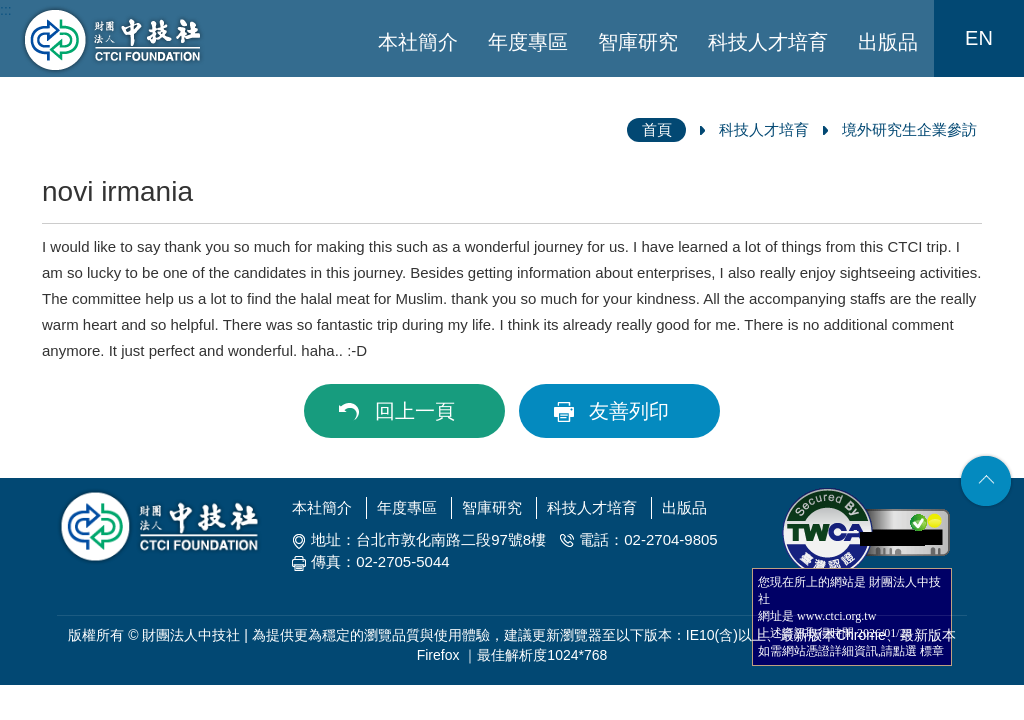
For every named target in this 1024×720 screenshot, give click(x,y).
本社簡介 (418, 42)
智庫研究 (638, 42)
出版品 (888, 42)
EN (979, 38)
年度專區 (528, 42)
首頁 (657, 129)
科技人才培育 (768, 42)
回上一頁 (415, 411)
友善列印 (629, 411)
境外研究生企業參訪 (909, 129)
